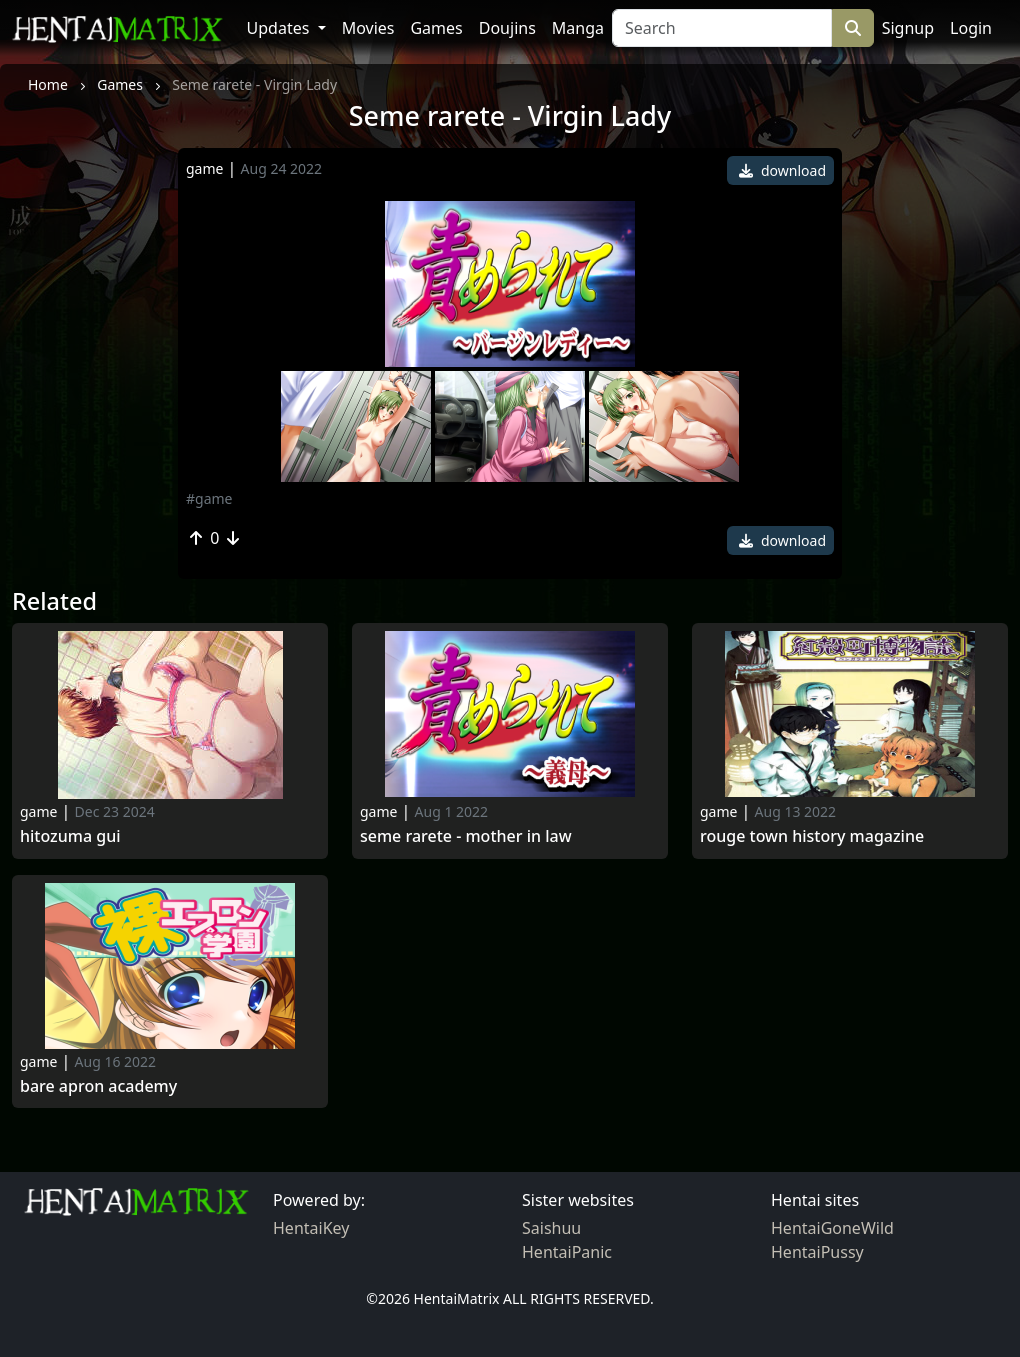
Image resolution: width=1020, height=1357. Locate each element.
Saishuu (551, 1228)
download (782, 170)
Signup (908, 28)
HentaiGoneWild (832, 1228)
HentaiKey (311, 1228)
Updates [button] (280, 28)
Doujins (507, 28)
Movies (368, 28)
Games (436, 28)
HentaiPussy (817, 1252)
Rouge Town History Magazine (812, 836)
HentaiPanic (567, 1252)
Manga (578, 28)
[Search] (722, 28)
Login (971, 28)
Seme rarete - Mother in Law (466, 836)
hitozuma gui (70, 836)
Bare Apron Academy (98, 1086)
